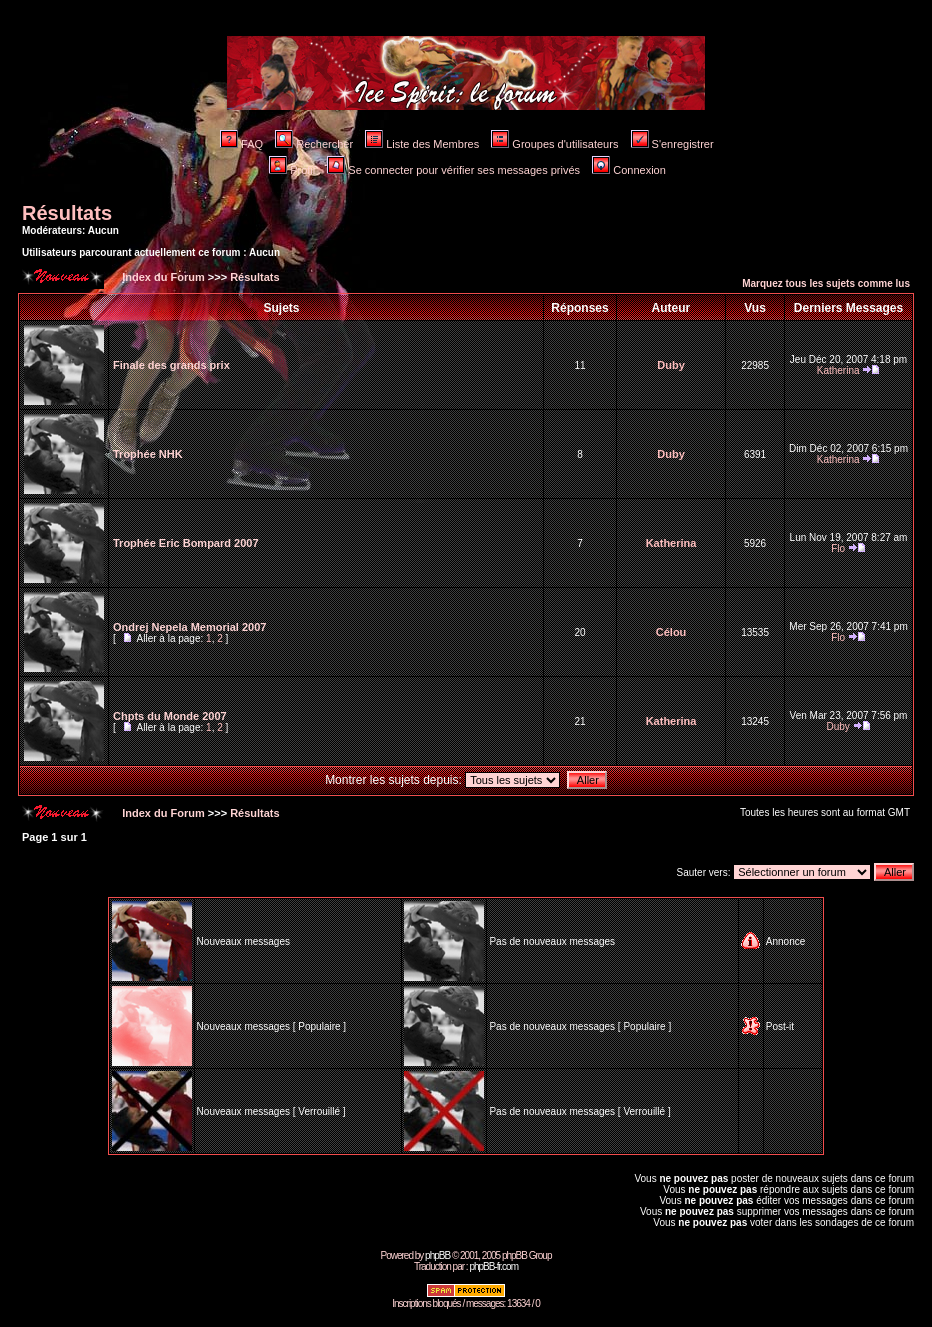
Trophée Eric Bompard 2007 (186, 543)
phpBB (437, 1255)
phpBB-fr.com (493, 1266)
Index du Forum (162, 277)
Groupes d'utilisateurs (554, 144)
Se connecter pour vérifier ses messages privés (453, 170)
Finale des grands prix (171, 365)
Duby (671, 365)
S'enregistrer (672, 144)
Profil (292, 170)
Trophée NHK (148, 454)
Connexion (629, 170)
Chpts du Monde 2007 (170, 716)
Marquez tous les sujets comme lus (826, 283)
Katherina (838, 370)
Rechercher (314, 144)
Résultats (67, 213)
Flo (838, 548)
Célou (671, 632)
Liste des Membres (422, 144)
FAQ (241, 144)
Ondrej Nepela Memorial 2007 (189, 627)
